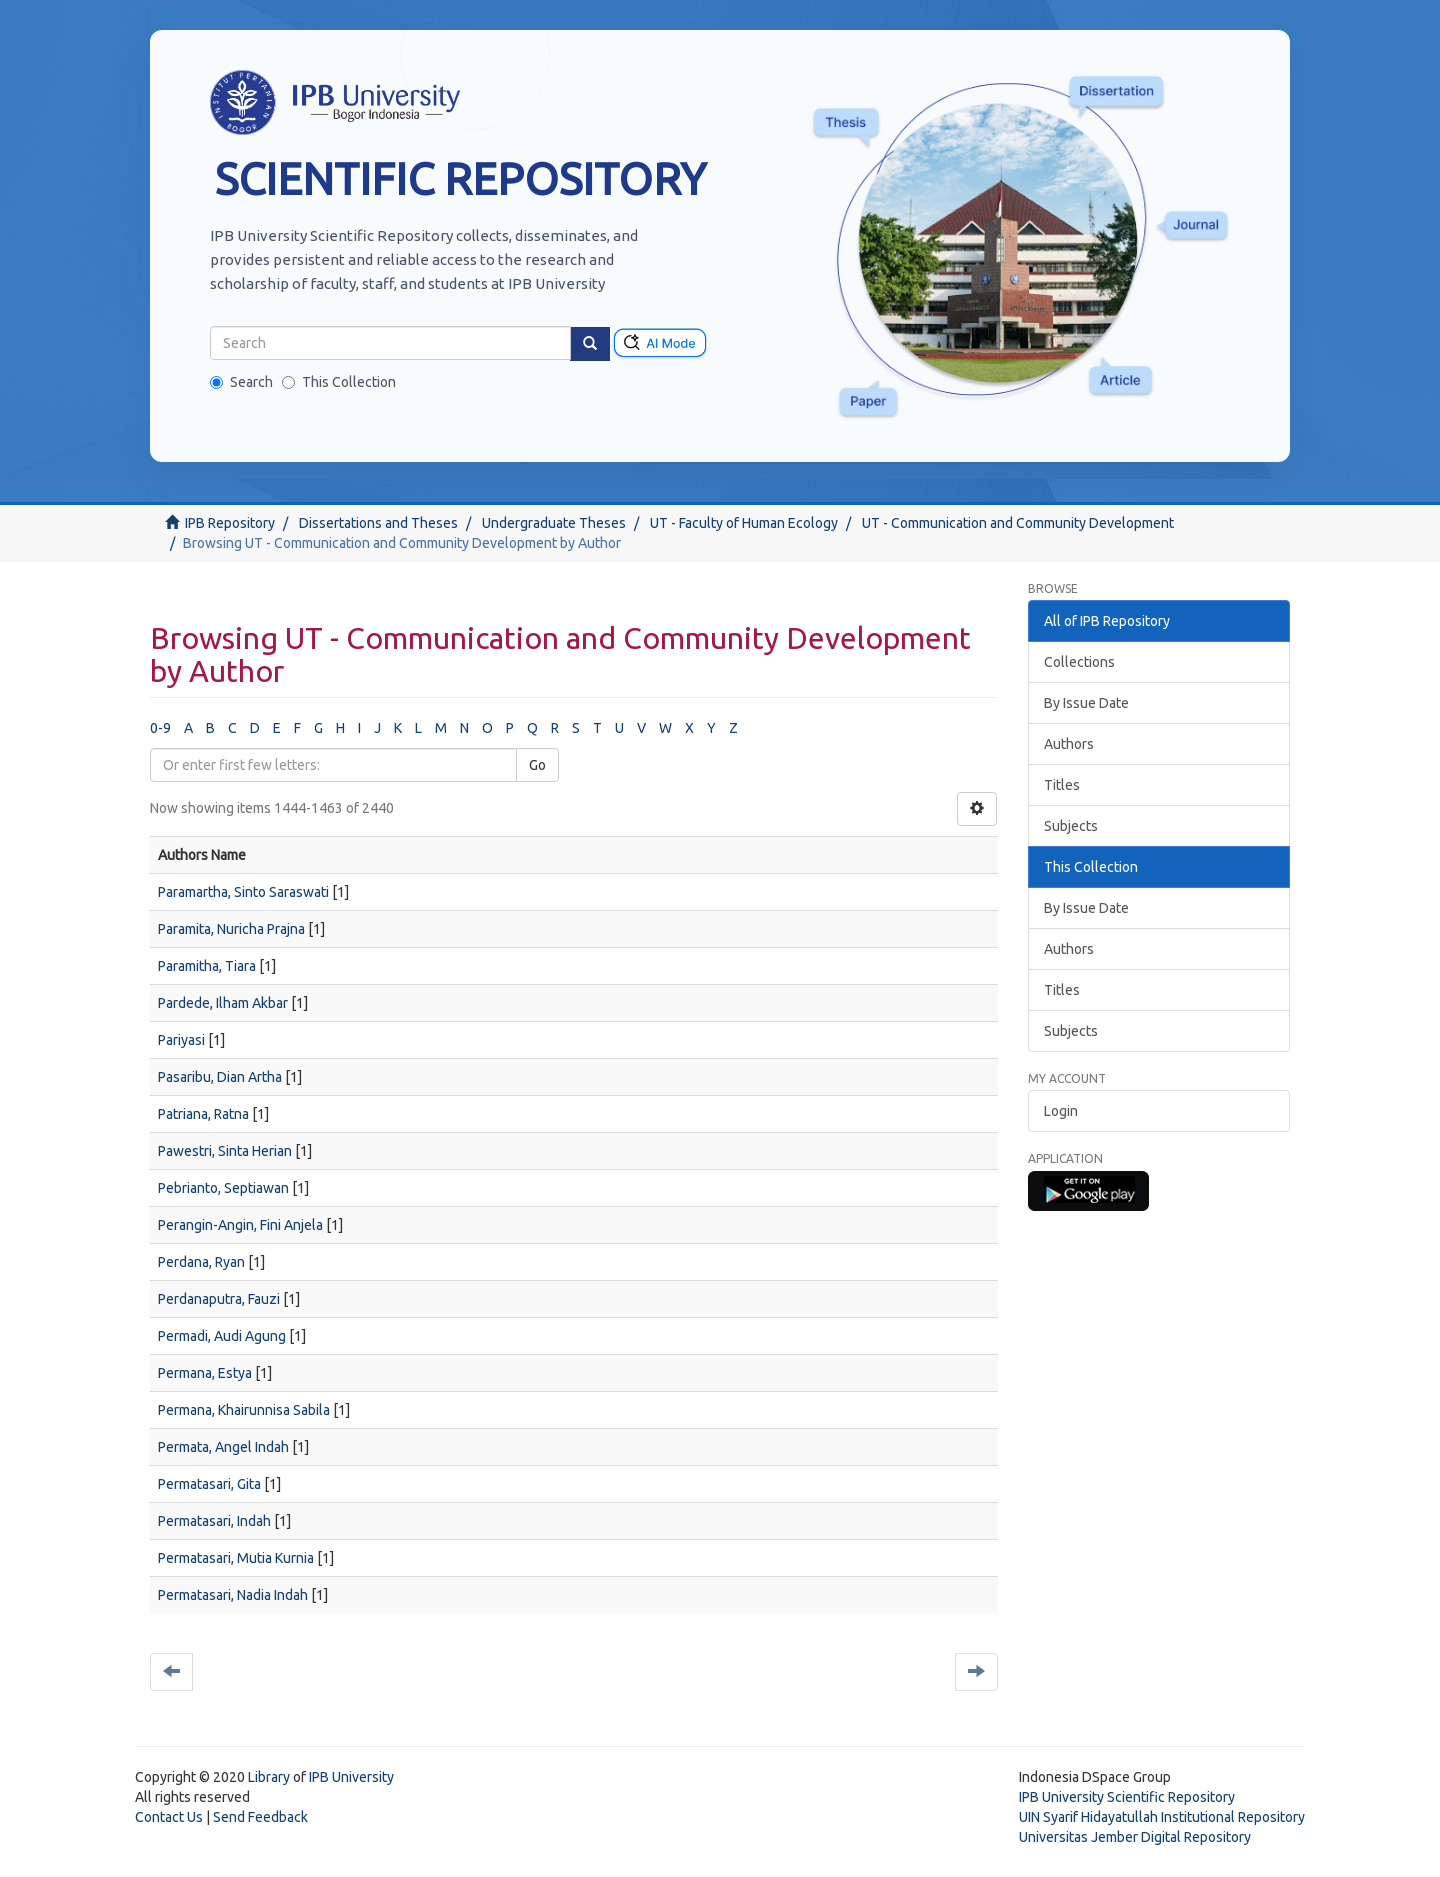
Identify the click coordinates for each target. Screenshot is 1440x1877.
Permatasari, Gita (209, 1484)
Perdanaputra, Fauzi (219, 1299)
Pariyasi (181, 1040)
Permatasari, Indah (214, 1521)
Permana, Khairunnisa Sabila (244, 1410)
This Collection (339, 382)
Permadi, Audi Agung (222, 1336)
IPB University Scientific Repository (1127, 1797)
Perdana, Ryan (201, 1262)
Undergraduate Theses (554, 523)
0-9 (160, 728)
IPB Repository (230, 523)
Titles (1062, 785)
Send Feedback (260, 1817)
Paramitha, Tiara (207, 966)
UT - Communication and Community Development (1018, 523)
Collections (1079, 662)
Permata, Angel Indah (223, 1447)
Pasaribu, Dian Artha (220, 1077)
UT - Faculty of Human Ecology (744, 523)
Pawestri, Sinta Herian (225, 1151)
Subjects (1071, 826)
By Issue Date (1086, 703)
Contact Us (169, 1817)
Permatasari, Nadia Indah (233, 1595)
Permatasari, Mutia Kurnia (236, 1558)
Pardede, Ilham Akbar (223, 1003)
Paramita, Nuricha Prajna (231, 929)
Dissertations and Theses (378, 523)
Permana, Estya (205, 1373)
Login (1061, 1111)
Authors (1069, 744)
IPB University (351, 1777)
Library (269, 1777)
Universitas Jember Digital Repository (1135, 1837)
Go (537, 765)
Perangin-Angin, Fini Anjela (240, 1225)
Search (241, 382)
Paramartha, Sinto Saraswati (243, 892)
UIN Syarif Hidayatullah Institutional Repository (1162, 1817)
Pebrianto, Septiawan (223, 1188)
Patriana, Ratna (203, 1114)
